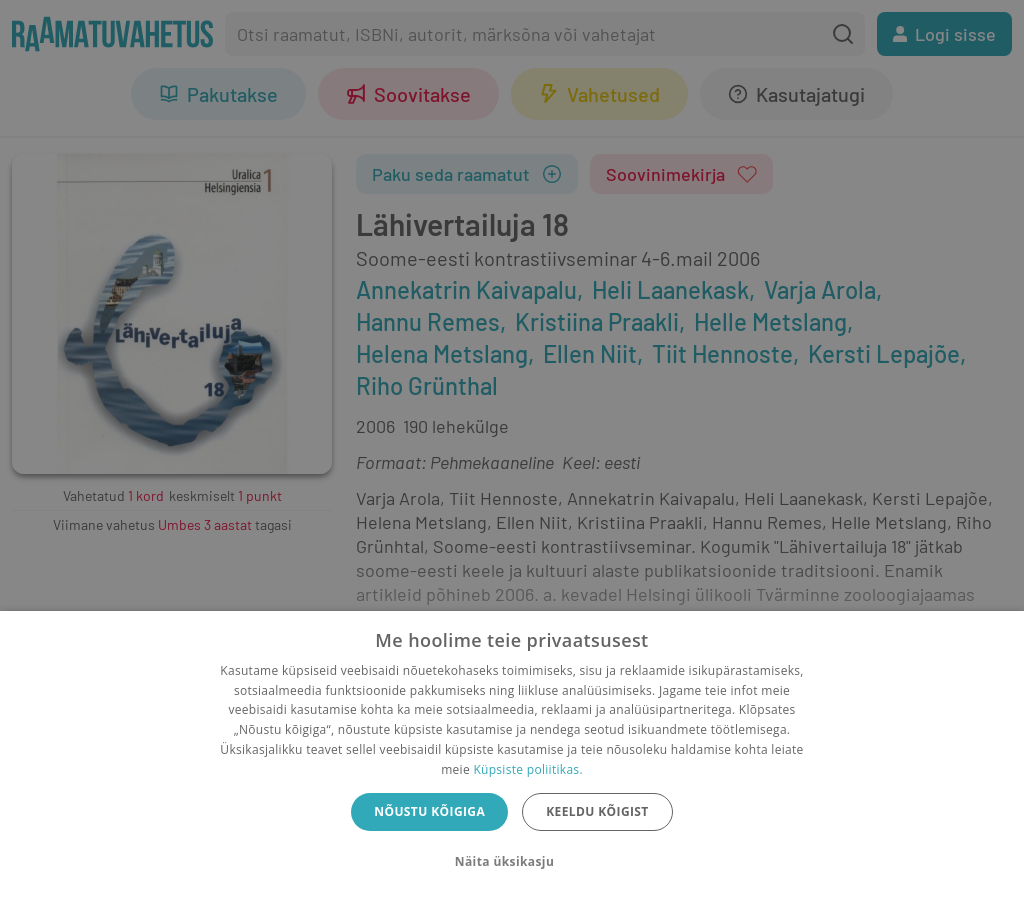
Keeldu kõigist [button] (597, 811)
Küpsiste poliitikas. (527, 769)
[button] (512, 862)
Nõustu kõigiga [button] (429, 811)
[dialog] (512, 756)
